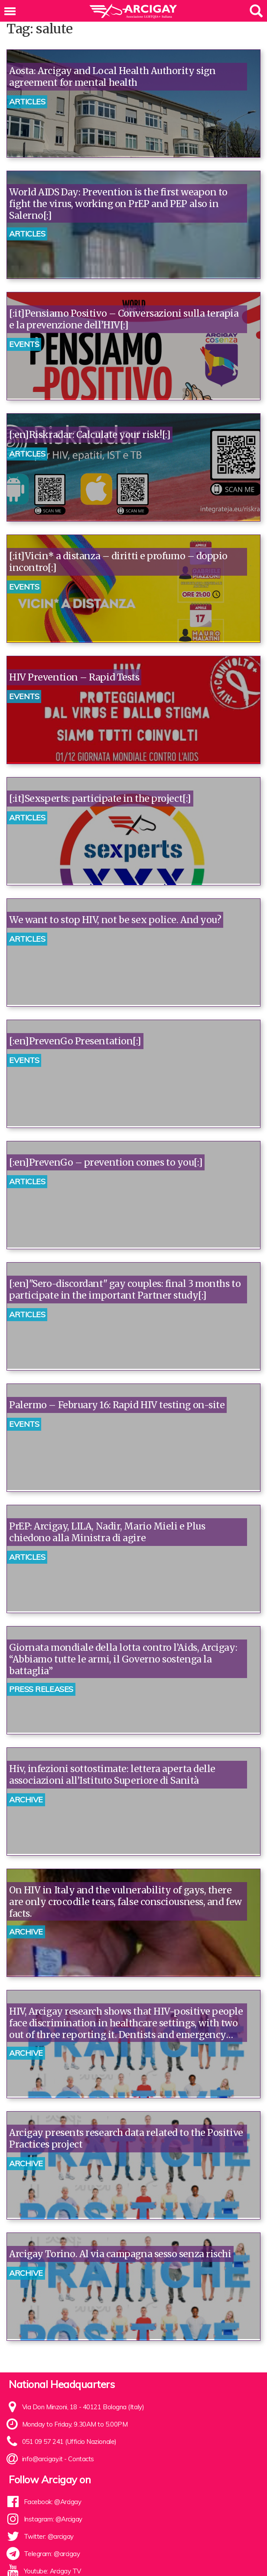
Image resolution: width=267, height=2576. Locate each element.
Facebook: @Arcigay (52, 2502)
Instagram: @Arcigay (53, 2519)
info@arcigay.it (42, 2459)
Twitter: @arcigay (49, 2536)
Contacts (81, 2459)
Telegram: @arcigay (52, 2554)
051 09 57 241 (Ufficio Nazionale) (69, 2441)
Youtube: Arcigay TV (52, 2571)
